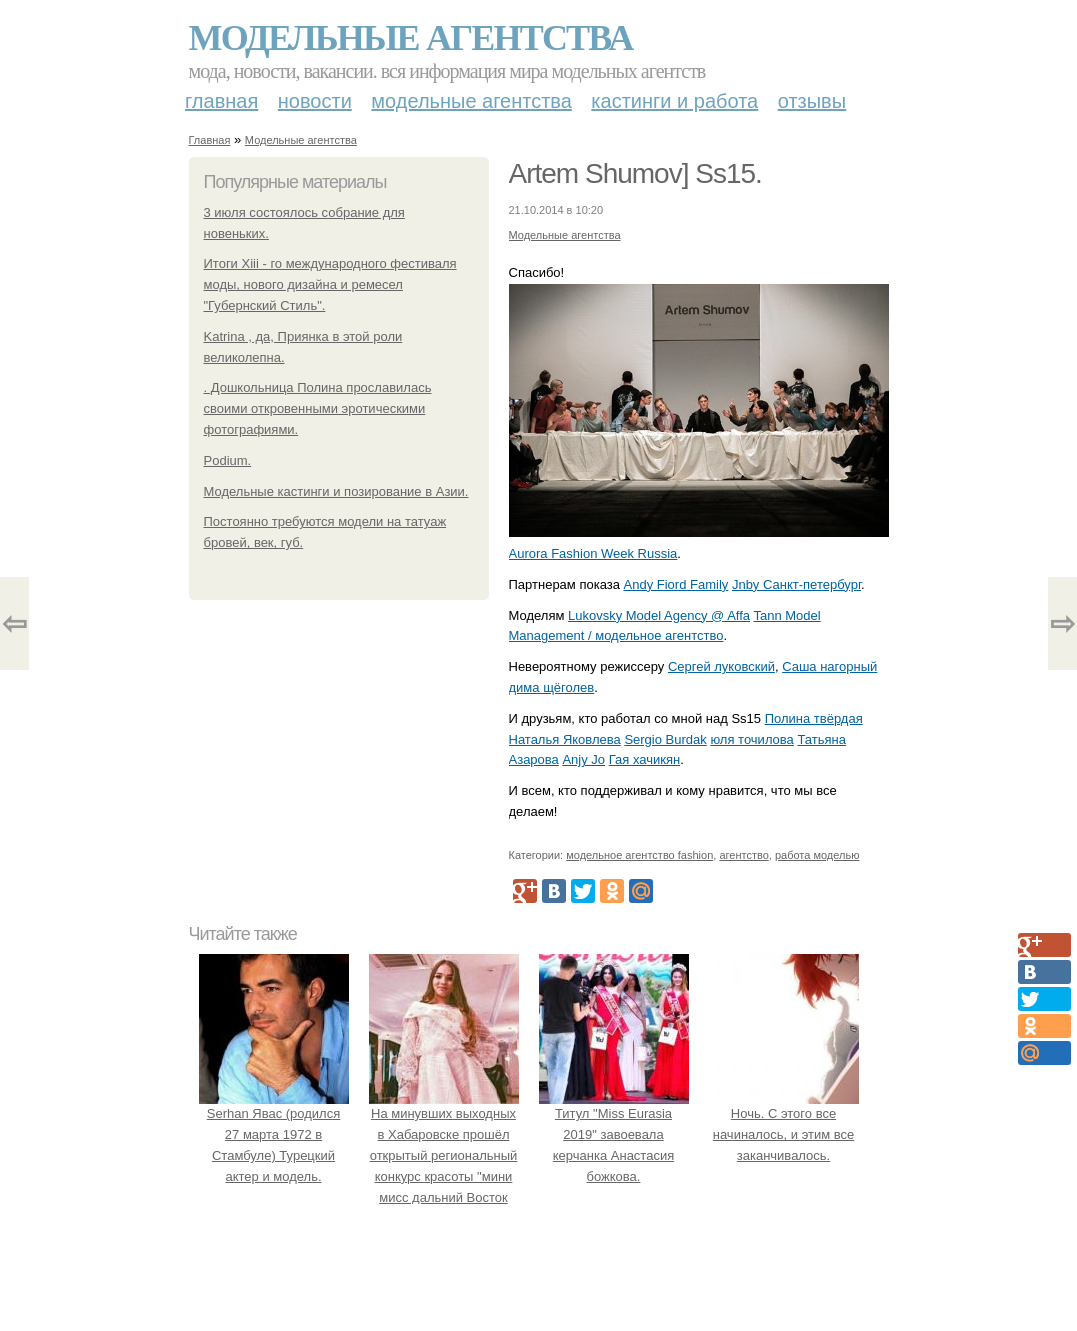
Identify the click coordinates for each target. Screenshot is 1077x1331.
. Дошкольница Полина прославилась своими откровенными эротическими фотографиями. (318, 408)
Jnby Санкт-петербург (796, 584)
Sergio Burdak (665, 739)
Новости (315, 101)
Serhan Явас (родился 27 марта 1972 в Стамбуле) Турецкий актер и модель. (274, 1135)
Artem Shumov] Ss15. (635, 173)
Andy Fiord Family (676, 584)
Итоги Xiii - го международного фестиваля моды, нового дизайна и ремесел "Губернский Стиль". (330, 284)
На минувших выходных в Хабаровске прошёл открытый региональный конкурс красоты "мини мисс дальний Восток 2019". (444, 1156)
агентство (743, 855)
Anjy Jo (583, 759)
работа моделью (817, 855)
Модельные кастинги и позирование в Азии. (336, 491)
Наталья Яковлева (565, 739)
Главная (221, 101)
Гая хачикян (644, 759)
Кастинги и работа (674, 101)
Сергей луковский (721, 666)
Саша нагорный (829, 666)
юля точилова (751, 739)
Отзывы (812, 101)
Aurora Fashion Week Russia (593, 553)
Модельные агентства (411, 38)
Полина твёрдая (814, 718)
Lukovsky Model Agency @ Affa (659, 615)
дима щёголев (552, 687)
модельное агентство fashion (639, 855)
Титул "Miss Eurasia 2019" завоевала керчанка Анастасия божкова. (614, 1135)
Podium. (228, 460)
